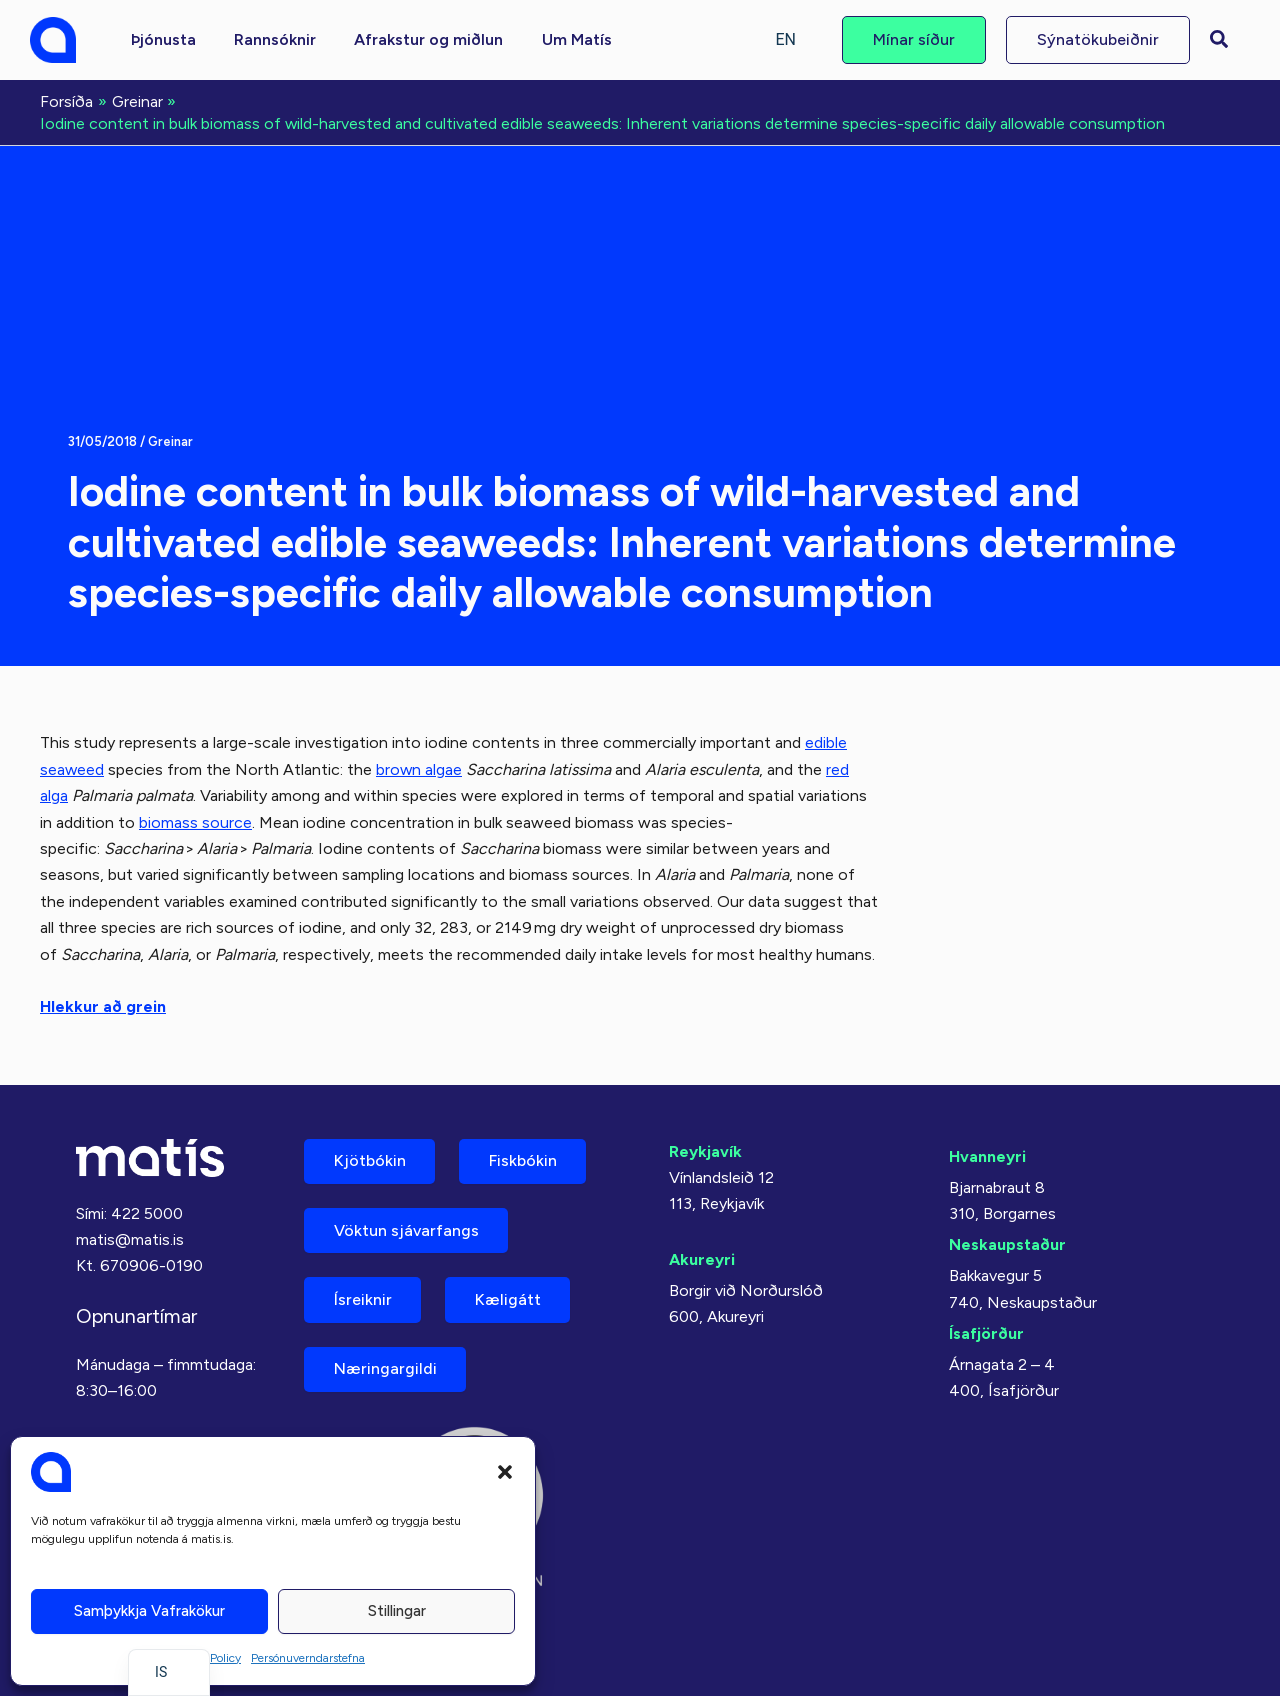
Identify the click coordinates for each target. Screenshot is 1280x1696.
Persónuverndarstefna (308, 1658)
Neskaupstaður (1007, 1241)
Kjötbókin (370, 1158)
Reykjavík (705, 1148)
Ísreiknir (363, 1298)
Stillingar (397, 1611)
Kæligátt (509, 1298)
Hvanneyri (987, 1153)
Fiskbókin (524, 1158)
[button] (505, 1472)
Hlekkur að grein (103, 1004)
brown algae (420, 767)
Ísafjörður (986, 1329)
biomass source (195, 820)
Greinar (170, 440)
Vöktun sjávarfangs (406, 1228)
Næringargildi (385, 1368)
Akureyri (702, 1257)
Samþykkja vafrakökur (149, 1611)
